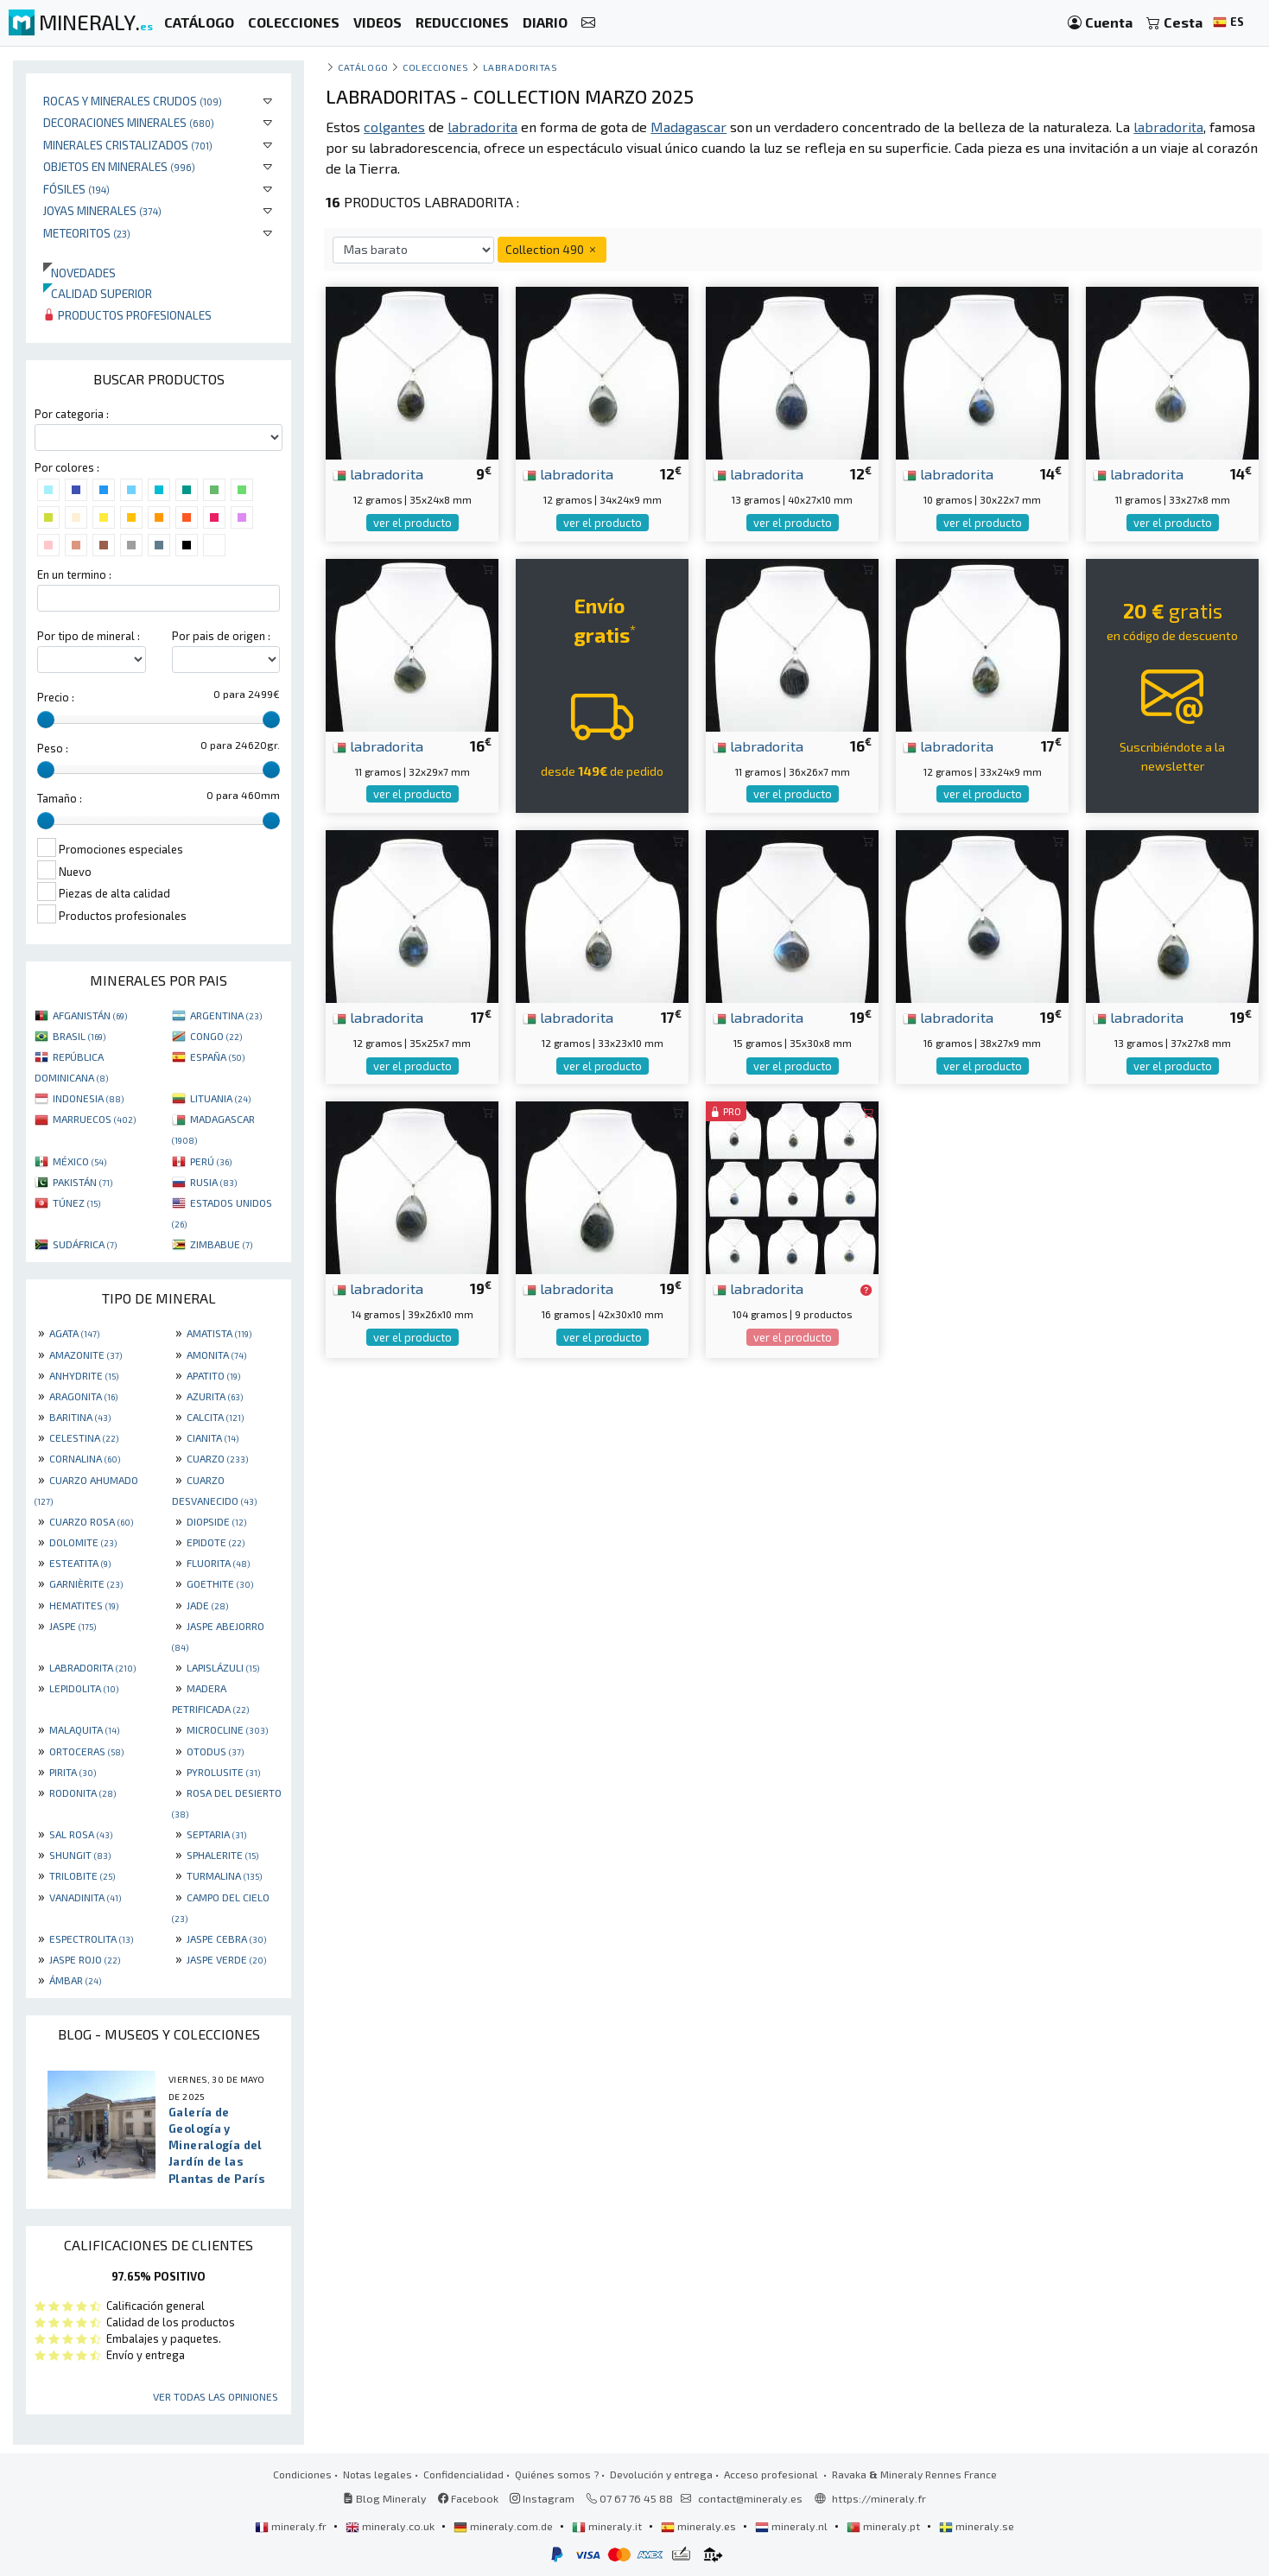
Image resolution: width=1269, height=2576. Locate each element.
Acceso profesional (772, 2474)
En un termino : (74, 574)
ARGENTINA (226, 1015)
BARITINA (80, 1417)
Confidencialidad (463, 2474)
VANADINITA (85, 1897)
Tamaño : (59, 798)
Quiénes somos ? (557, 2474)
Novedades (79, 272)
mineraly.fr (292, 2526)
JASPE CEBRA (226, 1938)
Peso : (52, 748)
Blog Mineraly (385, 2498)
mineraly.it (608, 2526)
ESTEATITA (80, 1563)
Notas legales (377, 2474)
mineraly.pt (885, 2526)
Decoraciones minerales (128, 122)
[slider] (45, 719)
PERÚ (211, 1161)
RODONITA (82, 1792)
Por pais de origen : (221, 636)
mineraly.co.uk (391, 2526)
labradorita (378, 473)
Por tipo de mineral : (88, 636)
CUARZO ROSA (91, 1521)
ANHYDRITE (83, 1375)
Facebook (468, 2498)
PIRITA (72, 1772)
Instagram (542, 2498)
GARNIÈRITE (86, 1583)
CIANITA (212, 1437)
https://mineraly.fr (879, 2498)
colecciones (435, 67)
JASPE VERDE (226, 1959)
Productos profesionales (127, 315)
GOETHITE (220, 1583)
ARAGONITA (83, 1396)
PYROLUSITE (223, 1772)
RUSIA (213, 1182)
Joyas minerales (102, 210)
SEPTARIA (216, 1834)
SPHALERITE (222, 1855)
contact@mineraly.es (750, 2498)
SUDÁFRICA (85, 1244)
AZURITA (215, 1396)
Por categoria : (72, 414)
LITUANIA (220, 1098)
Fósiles (76, 188)
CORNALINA (84, 1458)
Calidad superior (97, 293)
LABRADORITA (92, 1667)
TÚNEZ (76, 1202)
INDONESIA (88, 1098)
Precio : (55, 697)
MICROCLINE (227, 1729)
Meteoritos (86, 232)
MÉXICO (79, 1161)
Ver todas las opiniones (215, 2396)
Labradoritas (520, 67)
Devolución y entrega (661, 2474)
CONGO (216, 1036)
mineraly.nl (792, 2526)
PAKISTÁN (82, 1182)
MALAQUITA (84, 1729)
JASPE (72, 1626)
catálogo (363, 67)
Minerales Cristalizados (128, 144)
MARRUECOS (94, 1119)
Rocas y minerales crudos (132, 100)
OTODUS (215, 1751)
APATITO (213, 1375)
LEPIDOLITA (83, 1688)
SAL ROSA (80, 1834)
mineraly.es (700, 2526)
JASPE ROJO (84, 1959)
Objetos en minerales (119, 166)
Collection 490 (552, 249)
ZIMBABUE (221, 1244)
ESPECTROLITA (91, 1938)
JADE (207, 1605)
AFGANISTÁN (90, 1015)
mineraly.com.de (504, 2526)
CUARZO (217, 1458)
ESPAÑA (217, 1056)
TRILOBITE (82, 1875)
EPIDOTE (215, 1542)
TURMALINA (224, 1875)
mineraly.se (976, 2526)
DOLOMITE (83, 1542)
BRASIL (79, 1036)
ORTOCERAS (86, 1751)
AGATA (74, 1333)
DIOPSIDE (216, 1521)
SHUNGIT (80, 1855)
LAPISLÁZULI (223, 1667)
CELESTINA (83, 1437)
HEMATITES (83, 1605)
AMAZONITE (85, 1354)
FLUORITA (218, 1563)
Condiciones (302, 2474)
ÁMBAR (75, 1980)
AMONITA (216, 1354)
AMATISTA (219, 1333)
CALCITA (215, 1417)
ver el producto (412, 523)
